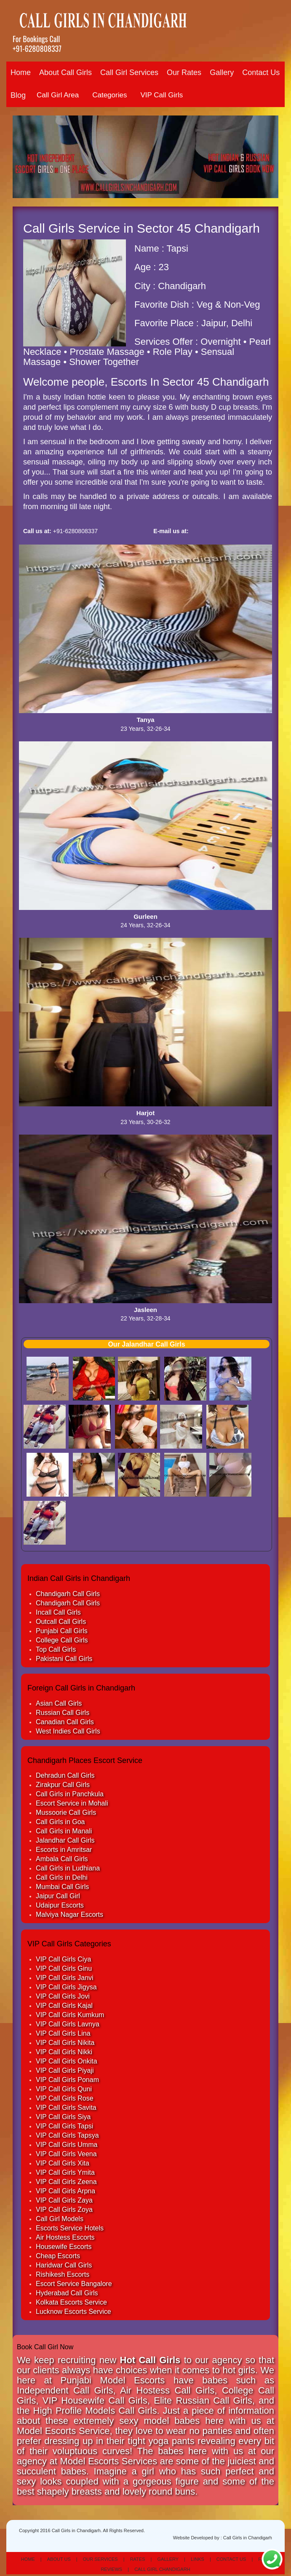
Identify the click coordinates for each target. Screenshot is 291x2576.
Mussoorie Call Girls (66, 1812)
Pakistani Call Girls (64, 1658)
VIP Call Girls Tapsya (67, 2135)
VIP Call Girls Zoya (64, 2209)
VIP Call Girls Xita (62, 2163)
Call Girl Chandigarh (162, 2569)
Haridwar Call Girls (64, 2265)
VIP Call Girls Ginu (64, 1968)
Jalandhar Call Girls (65, 1840)
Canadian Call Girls (65, 1721)
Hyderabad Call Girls (67, 2293)
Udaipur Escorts (60, 1905)
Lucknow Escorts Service (73, 2311)
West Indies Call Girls (68, 1731)
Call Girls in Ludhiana (68, 1868)
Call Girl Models (59, 2218)
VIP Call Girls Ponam (67, 2079)
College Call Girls (62, 1640)
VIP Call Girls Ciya (63, 1959)
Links (197, 2559)
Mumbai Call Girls (62, 1886)
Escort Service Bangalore (74, 2283)
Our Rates (184, 72)
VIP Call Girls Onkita (66, 2061)
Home (21, 72)
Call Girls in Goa (60, 1821)
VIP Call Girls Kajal (64, 2005)
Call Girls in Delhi (62, 1877)
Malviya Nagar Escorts (69, 1914)
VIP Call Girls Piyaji (65, 2070)
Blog (18, 95)
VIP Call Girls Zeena (66, 2181)
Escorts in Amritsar (64, 1849)
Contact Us (261, 72)
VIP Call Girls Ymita (65, 2172)
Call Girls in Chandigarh (247, 2537)
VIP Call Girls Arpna (65, 2191)
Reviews (111, 2569)
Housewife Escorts (64, 2246)
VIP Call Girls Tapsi (64, 2126)
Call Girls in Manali (64, 1831)
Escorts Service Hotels (70, 2228)
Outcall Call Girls (61, 1621)
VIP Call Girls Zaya (64, 2200)
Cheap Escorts (58, 2255)
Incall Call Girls (58, 1612)
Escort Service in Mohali (72, 1803)
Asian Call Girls (59, 1703)
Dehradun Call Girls (65, 1775)
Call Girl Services (129, 72)
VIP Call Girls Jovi (63, 1996)
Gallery (222, 72)
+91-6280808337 (37, 48)
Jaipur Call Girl (58, 1896)
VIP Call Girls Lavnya (67, 2024)
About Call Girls (65, 72)
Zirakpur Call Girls (63, 1784)
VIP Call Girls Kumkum (70, 2014)
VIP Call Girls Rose (64, 2098)
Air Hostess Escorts (65, 2237)
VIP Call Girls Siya (63, 2116)
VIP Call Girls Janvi (64, 1977)
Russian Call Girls (62, 1712)
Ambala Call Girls (62, 1858)
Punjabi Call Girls (62, 1630)
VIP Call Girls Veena (66, 2153)
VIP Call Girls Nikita (65, 2042)
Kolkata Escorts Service (71, 2302)
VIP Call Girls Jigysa (66, 1987)
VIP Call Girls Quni (64, 2089)
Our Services (100, 2559)
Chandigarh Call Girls (68, 1593)
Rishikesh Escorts (62, 2274)
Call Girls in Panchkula (70, 1794)
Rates (137, 2559)
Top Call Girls (56, 1649)
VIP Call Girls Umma (66, 2144)
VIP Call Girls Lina (63, 2033)
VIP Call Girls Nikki (64, 2051)
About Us (59, 2559)
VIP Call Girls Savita (66, 2107)
